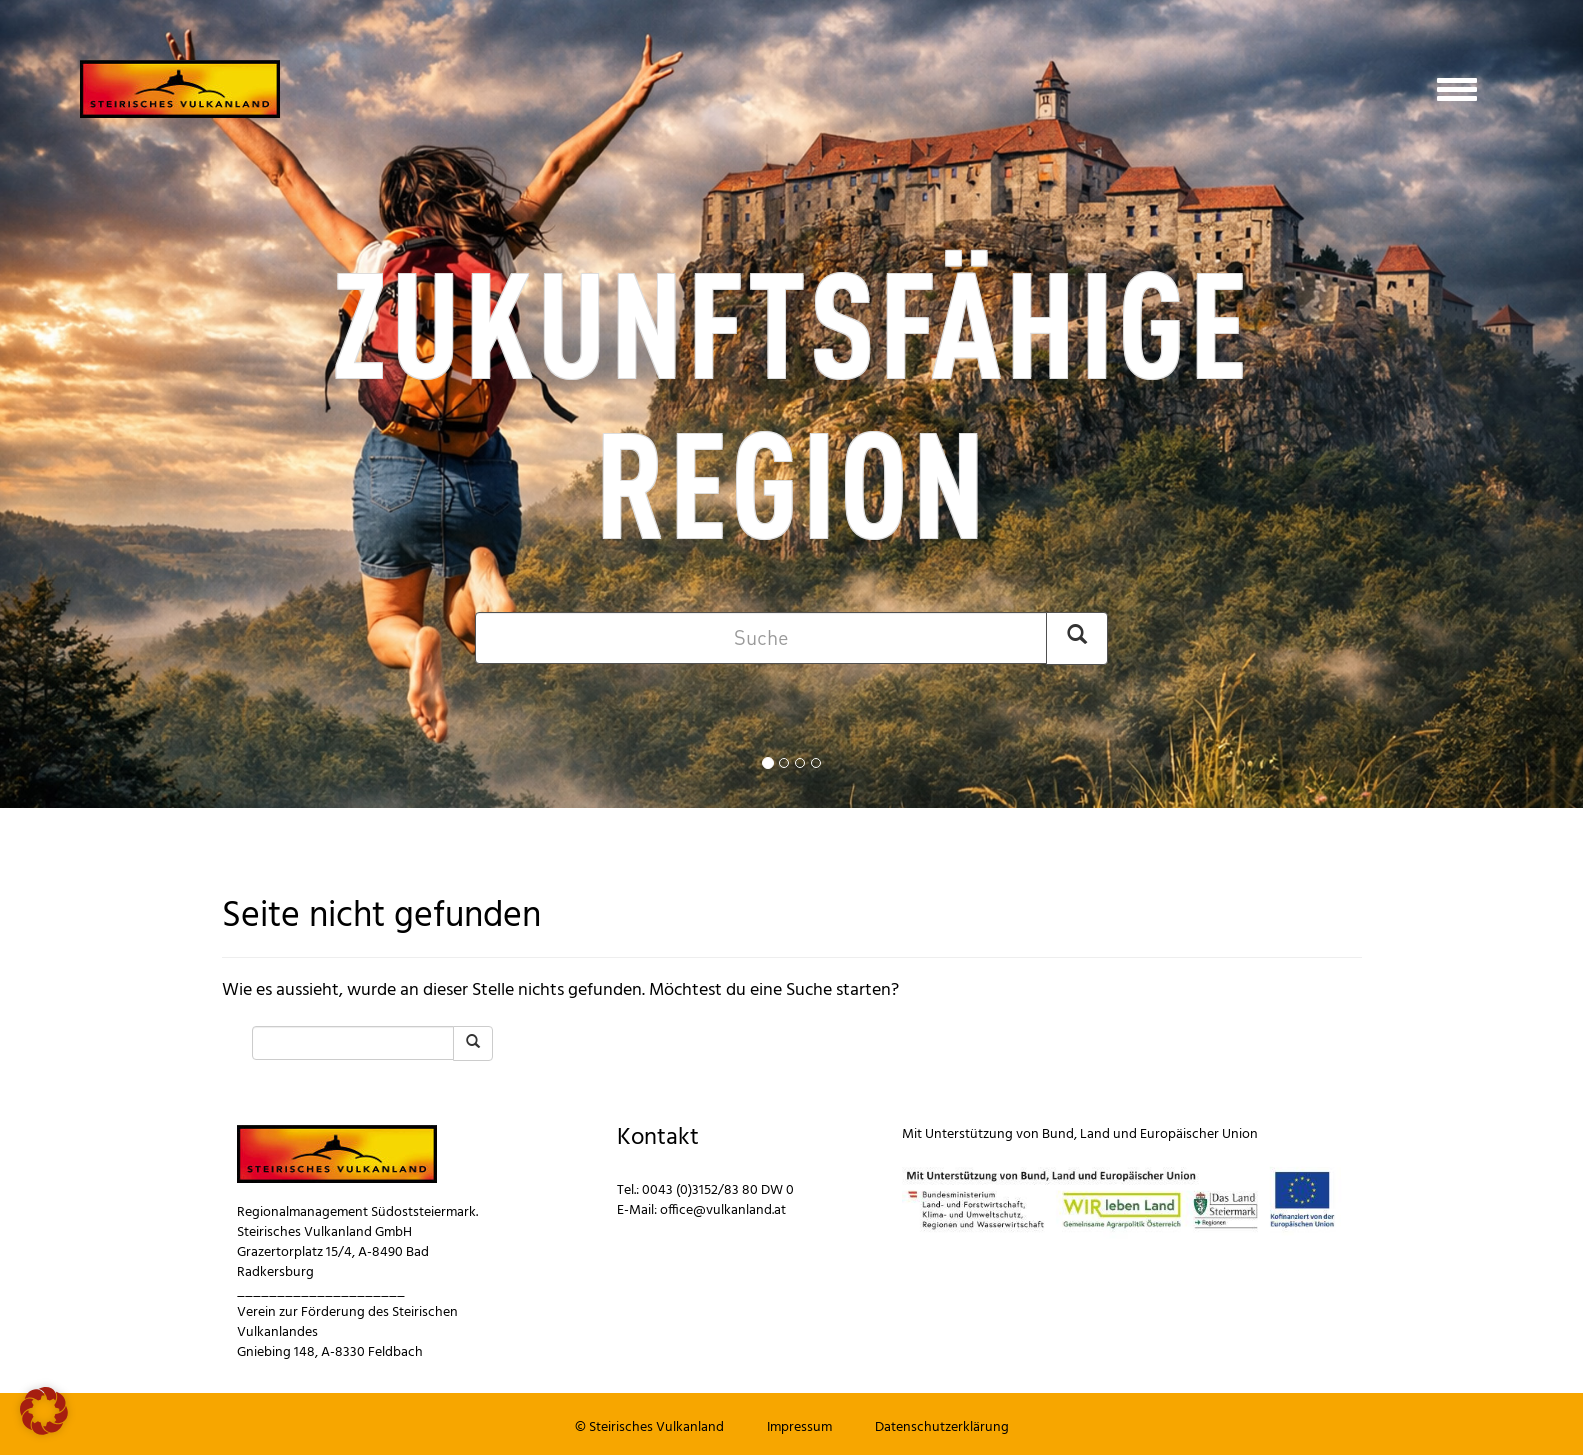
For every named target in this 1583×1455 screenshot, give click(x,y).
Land (1095, 1134)
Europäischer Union (1199, 1134)
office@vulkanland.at (723, 1210)
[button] (44, 1411)
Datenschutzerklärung (942, 1427)
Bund (1058, 1134)
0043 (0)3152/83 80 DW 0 (718, 1190)
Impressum (799, 1427)
